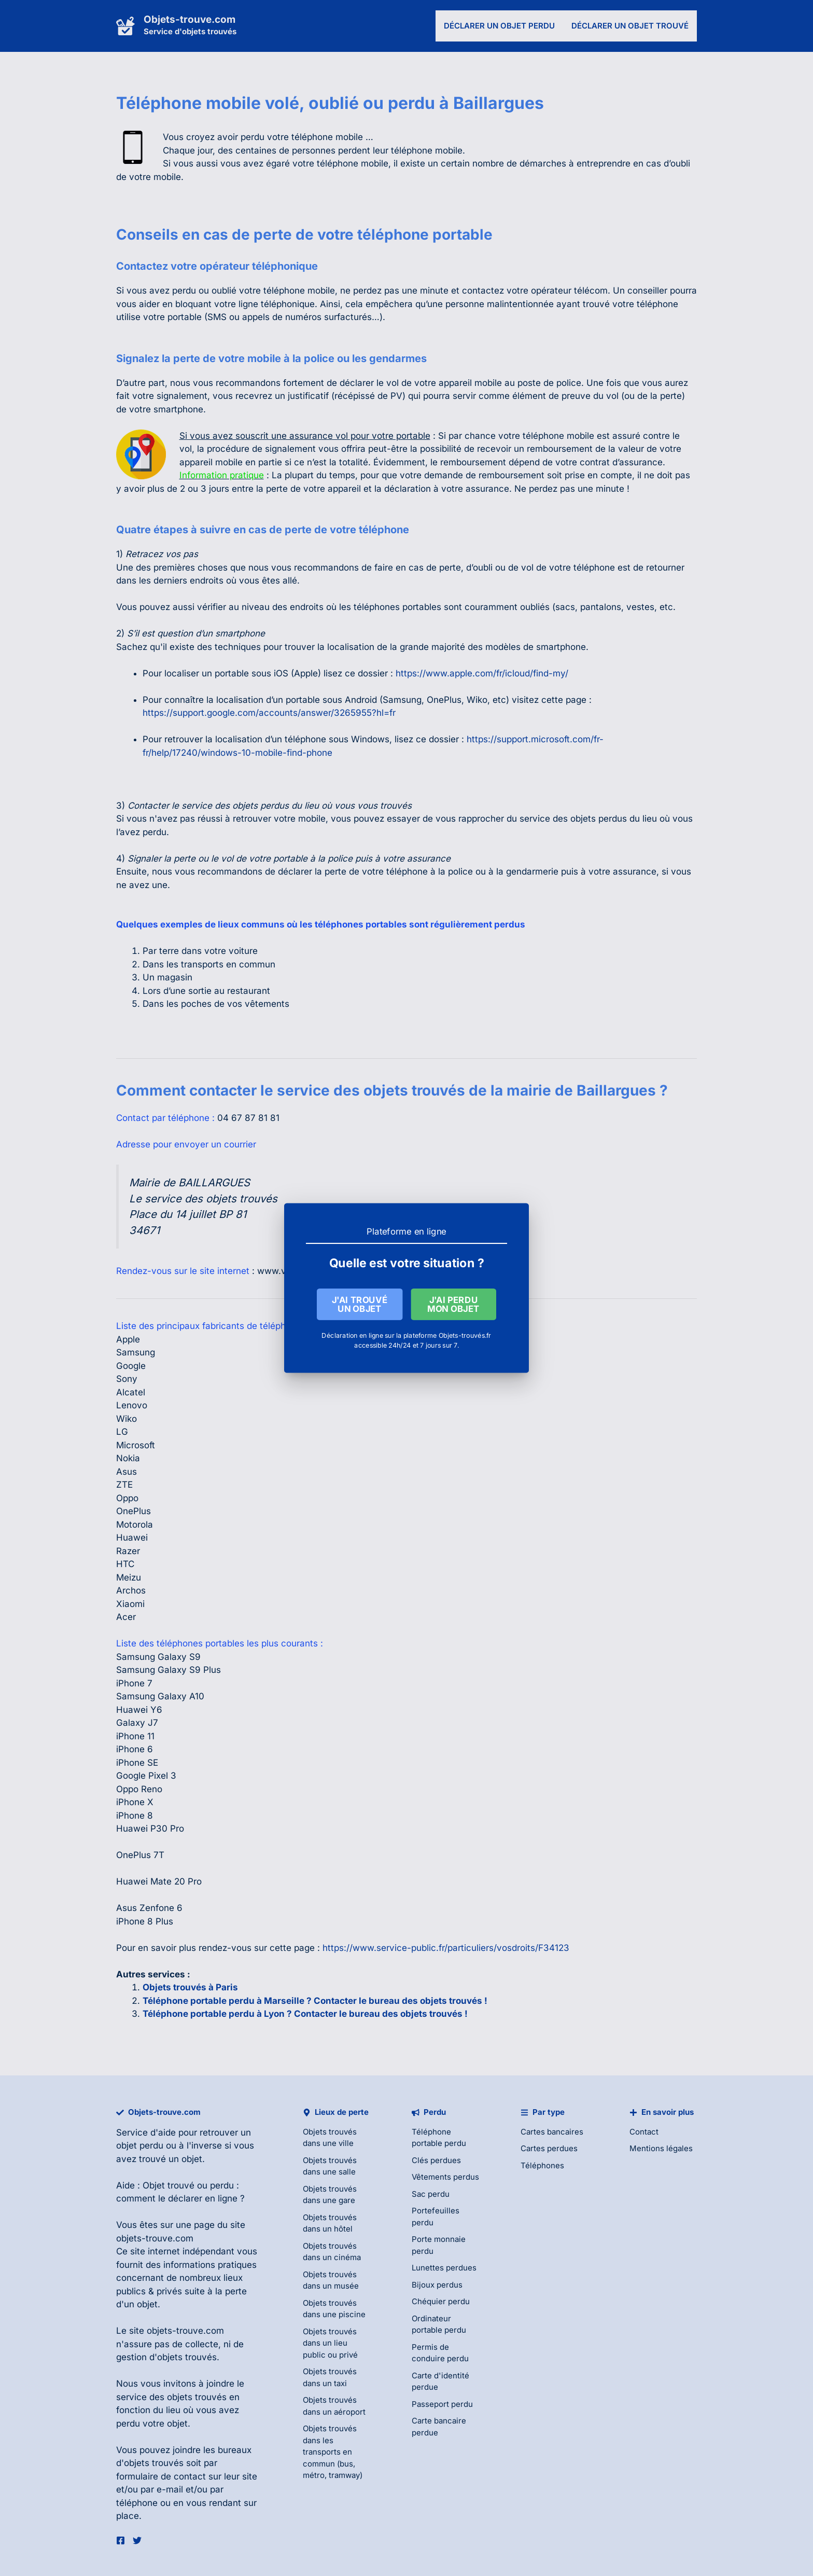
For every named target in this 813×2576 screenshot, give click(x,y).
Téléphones (542, 2165)
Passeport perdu (442, 2404)
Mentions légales (661, 2148)
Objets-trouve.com (189, 19)
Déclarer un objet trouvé (630, 26)
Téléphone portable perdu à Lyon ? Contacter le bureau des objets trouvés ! (305, 2014)
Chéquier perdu (441, 2301)
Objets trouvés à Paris (190, 1987)
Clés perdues (436, 2160)
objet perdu (139, 2145)
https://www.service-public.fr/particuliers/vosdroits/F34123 (446, 1948)
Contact (643, 2132)
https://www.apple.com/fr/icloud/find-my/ (482, 673)
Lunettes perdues (444, 2268)
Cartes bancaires (552, 2132)
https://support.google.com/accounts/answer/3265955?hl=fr (269, 713)
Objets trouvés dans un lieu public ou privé (330, 2343)
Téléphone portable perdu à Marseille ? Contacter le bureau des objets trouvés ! (315, 2001)
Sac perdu (431, 2194)
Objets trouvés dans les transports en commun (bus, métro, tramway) (332, 2451)
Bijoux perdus (437, 2285)
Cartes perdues (549, 2148)
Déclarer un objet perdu (499, 26)
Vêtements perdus (445, 2177)
